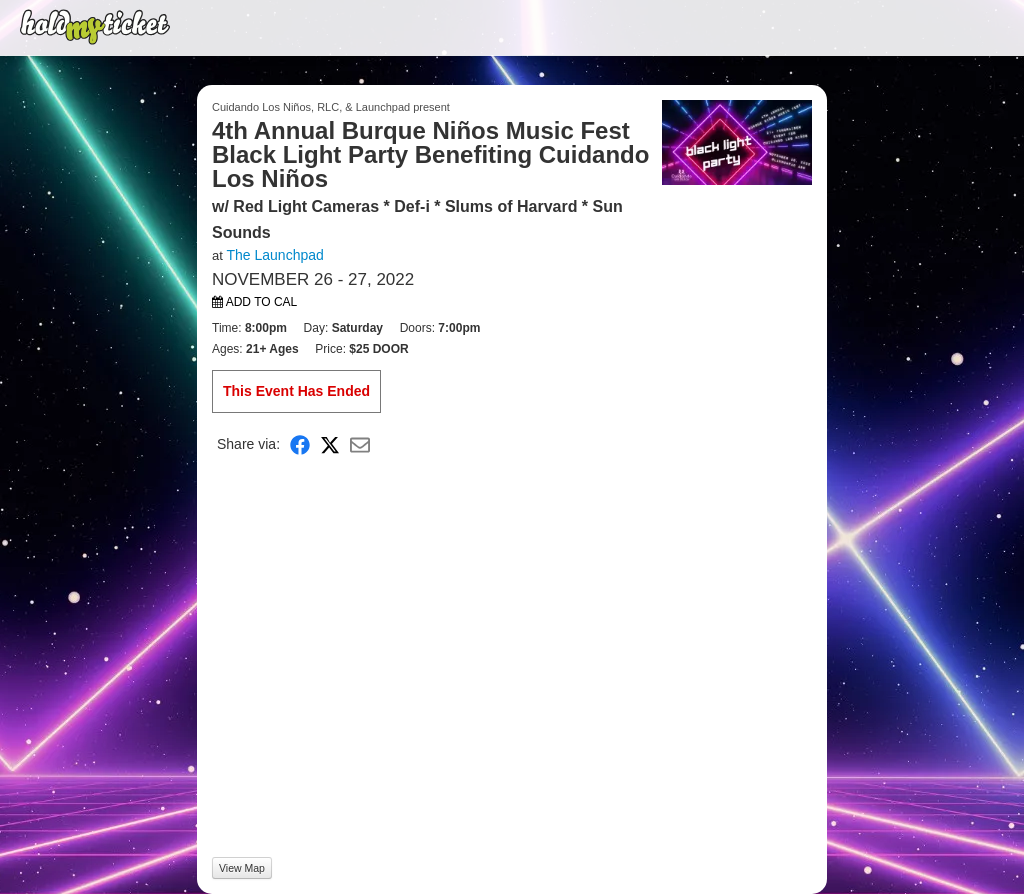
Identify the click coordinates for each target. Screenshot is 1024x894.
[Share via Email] (360, 443)
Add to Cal (254, 302)
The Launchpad (274, 255)
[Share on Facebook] (300, 443)
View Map (242, 868)
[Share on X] (330, 443)
